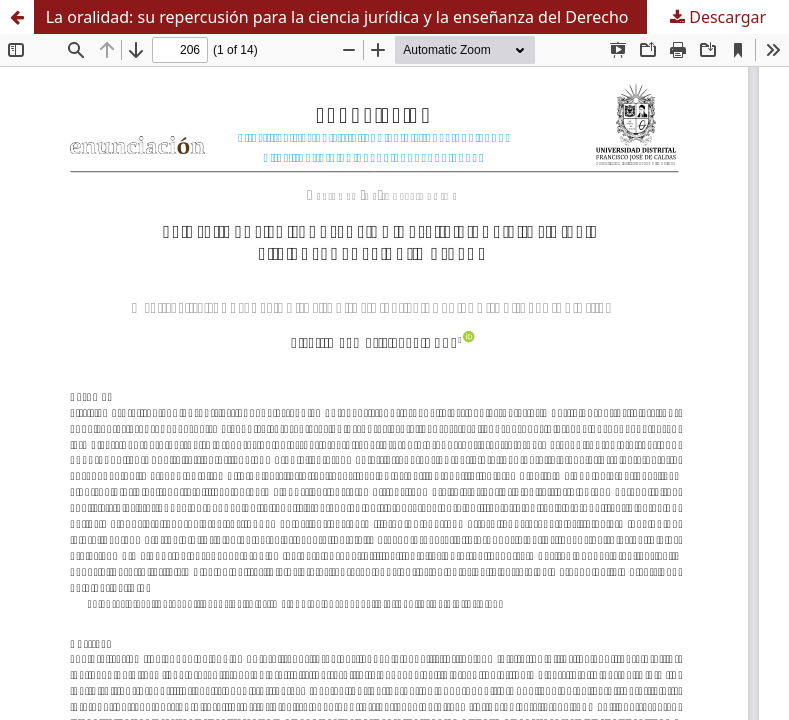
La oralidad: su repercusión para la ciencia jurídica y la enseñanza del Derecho (337, 17)
